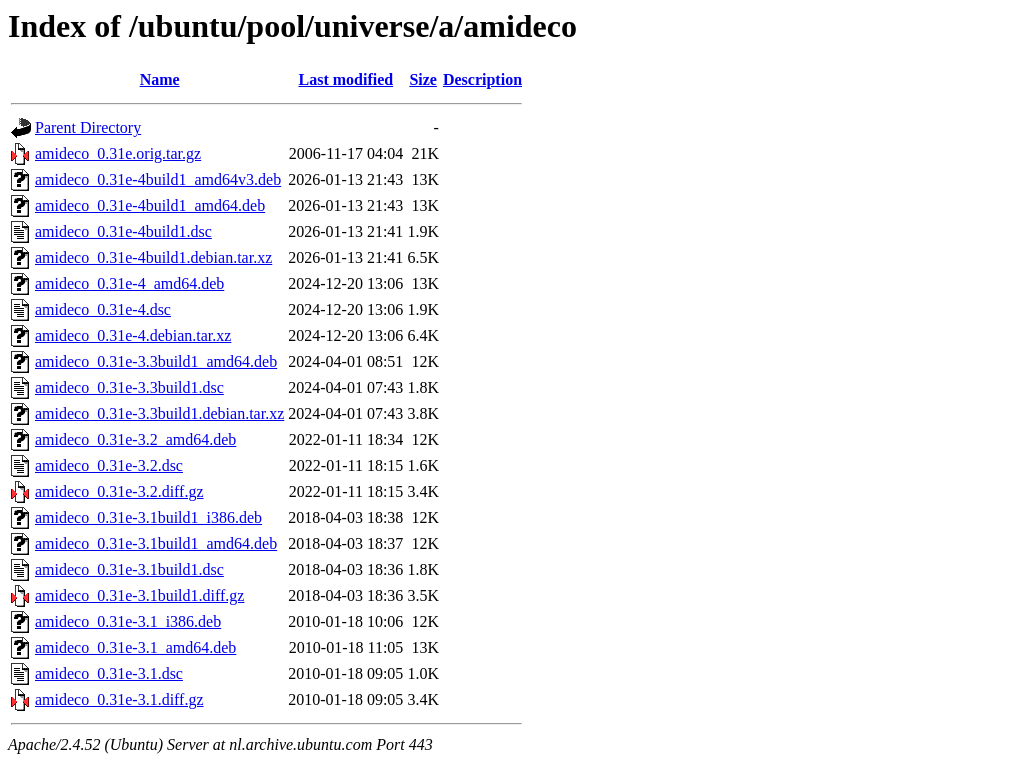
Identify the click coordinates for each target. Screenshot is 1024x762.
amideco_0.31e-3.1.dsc (109, 673)
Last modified (345, 79)
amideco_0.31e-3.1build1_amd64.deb (156, 543)
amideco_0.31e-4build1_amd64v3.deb (158, 179)
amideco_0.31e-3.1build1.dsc (129, 569)
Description (482, 79)
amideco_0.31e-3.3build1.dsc (129, 387)
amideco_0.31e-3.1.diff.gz (119, 699)
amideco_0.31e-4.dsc (103, 309)
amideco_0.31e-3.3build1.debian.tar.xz (159, 413)
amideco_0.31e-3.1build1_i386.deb (148, 517)
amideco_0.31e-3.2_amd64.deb (135, 439)
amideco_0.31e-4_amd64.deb (129, 283)
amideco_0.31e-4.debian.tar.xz (133, 335)
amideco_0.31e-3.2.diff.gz (119, 491)
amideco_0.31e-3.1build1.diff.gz (139, 595)
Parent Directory (88, 127)
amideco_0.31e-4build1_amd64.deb (150, 205)
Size (423, 79)
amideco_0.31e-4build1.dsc (123, 231)
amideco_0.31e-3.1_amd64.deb (135, 647)
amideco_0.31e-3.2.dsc (109, 465)
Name (160, 79)
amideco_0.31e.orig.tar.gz (118, 153)
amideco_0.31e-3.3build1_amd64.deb (156, 361)
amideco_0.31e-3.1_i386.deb (128, 621)
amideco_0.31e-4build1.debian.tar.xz (153, 257)
